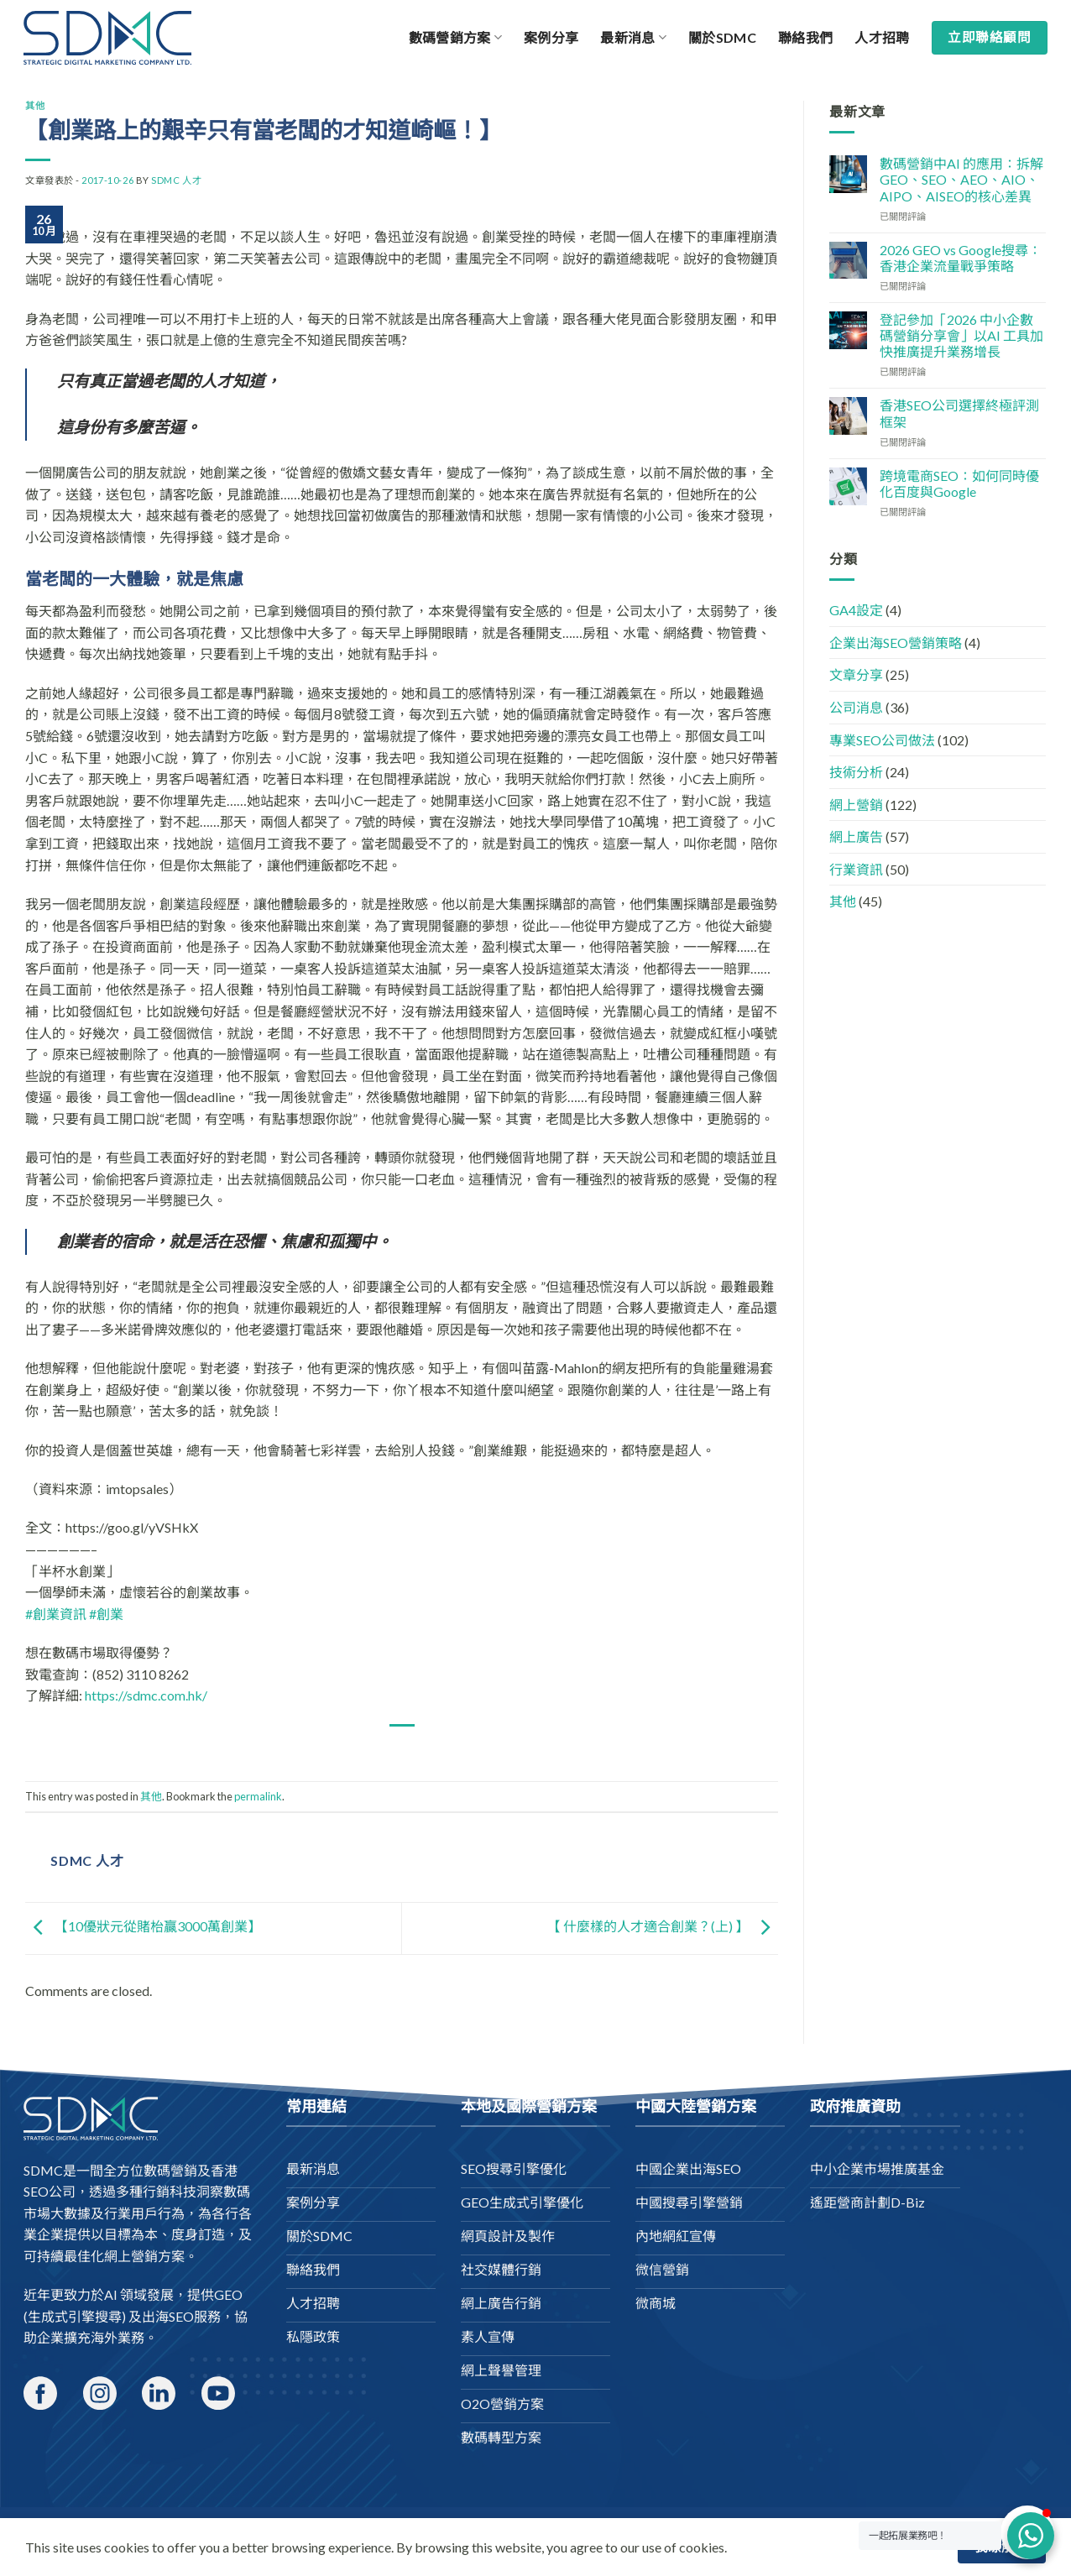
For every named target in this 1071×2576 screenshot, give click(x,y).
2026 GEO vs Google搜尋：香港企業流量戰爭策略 (961, 258)
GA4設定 (856, 610)
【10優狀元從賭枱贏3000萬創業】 (143, 1927)
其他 (34, 105)
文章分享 (856, 674)
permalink (258, 1796)
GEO (228, 2294)
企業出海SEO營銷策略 (895, 643)
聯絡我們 (805, 37)
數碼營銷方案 (455, 37)
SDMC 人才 (176, 180)
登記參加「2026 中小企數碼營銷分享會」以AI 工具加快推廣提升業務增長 (961, 335)
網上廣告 (856, 836)
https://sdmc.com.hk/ (146, 1695)
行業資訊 (856, 869)
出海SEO (168, 2316)
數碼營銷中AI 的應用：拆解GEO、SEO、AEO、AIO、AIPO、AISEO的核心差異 (961, 179)
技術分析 (856, 772)
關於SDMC (722, 37)
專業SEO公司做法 (882, 740)
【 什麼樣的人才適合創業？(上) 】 (662, 1927)
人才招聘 (881, 37)
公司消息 (856, 707)
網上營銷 (856, 805)
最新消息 (633, 37)
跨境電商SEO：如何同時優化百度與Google (959, 483)
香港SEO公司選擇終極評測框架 (959, 413)
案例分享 (551, 37)
